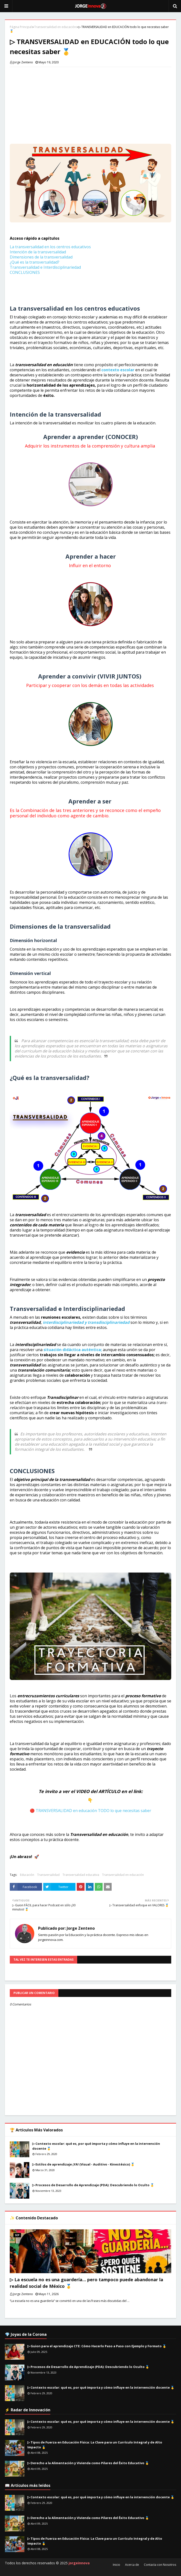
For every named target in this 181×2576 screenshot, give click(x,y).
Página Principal (21, 27)
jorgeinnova (79, 2563)
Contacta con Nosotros (160, 2565)
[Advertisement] (90, 106)
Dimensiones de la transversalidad (41, 257)
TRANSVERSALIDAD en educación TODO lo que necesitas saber (93, 1810)
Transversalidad (48, 1875)
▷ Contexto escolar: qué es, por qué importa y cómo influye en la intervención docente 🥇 (96, 2146)
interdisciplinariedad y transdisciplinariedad (86, 1322)
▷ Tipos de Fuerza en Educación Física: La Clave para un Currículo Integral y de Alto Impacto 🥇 (94, 2444)
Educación (27, 1875)
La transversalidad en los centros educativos (50, 246)
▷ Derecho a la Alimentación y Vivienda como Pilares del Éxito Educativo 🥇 (88, 2463)
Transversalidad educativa (81, 1875)
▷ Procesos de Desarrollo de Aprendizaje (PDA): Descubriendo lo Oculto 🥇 (93, 2185)
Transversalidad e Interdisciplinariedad (45, 267)
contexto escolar (117, 369)
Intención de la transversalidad (38, 252)
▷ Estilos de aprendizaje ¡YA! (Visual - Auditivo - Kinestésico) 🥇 (83, 2164)
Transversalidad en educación (55, 27)
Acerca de (132, 2565)
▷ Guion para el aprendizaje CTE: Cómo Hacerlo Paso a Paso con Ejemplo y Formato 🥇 (96, 2346)
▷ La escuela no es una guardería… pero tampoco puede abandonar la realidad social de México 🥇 (86, 2283)
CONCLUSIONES (25, 272)
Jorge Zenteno (23, 62)
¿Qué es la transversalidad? (34, 262)
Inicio (116, 2565)
